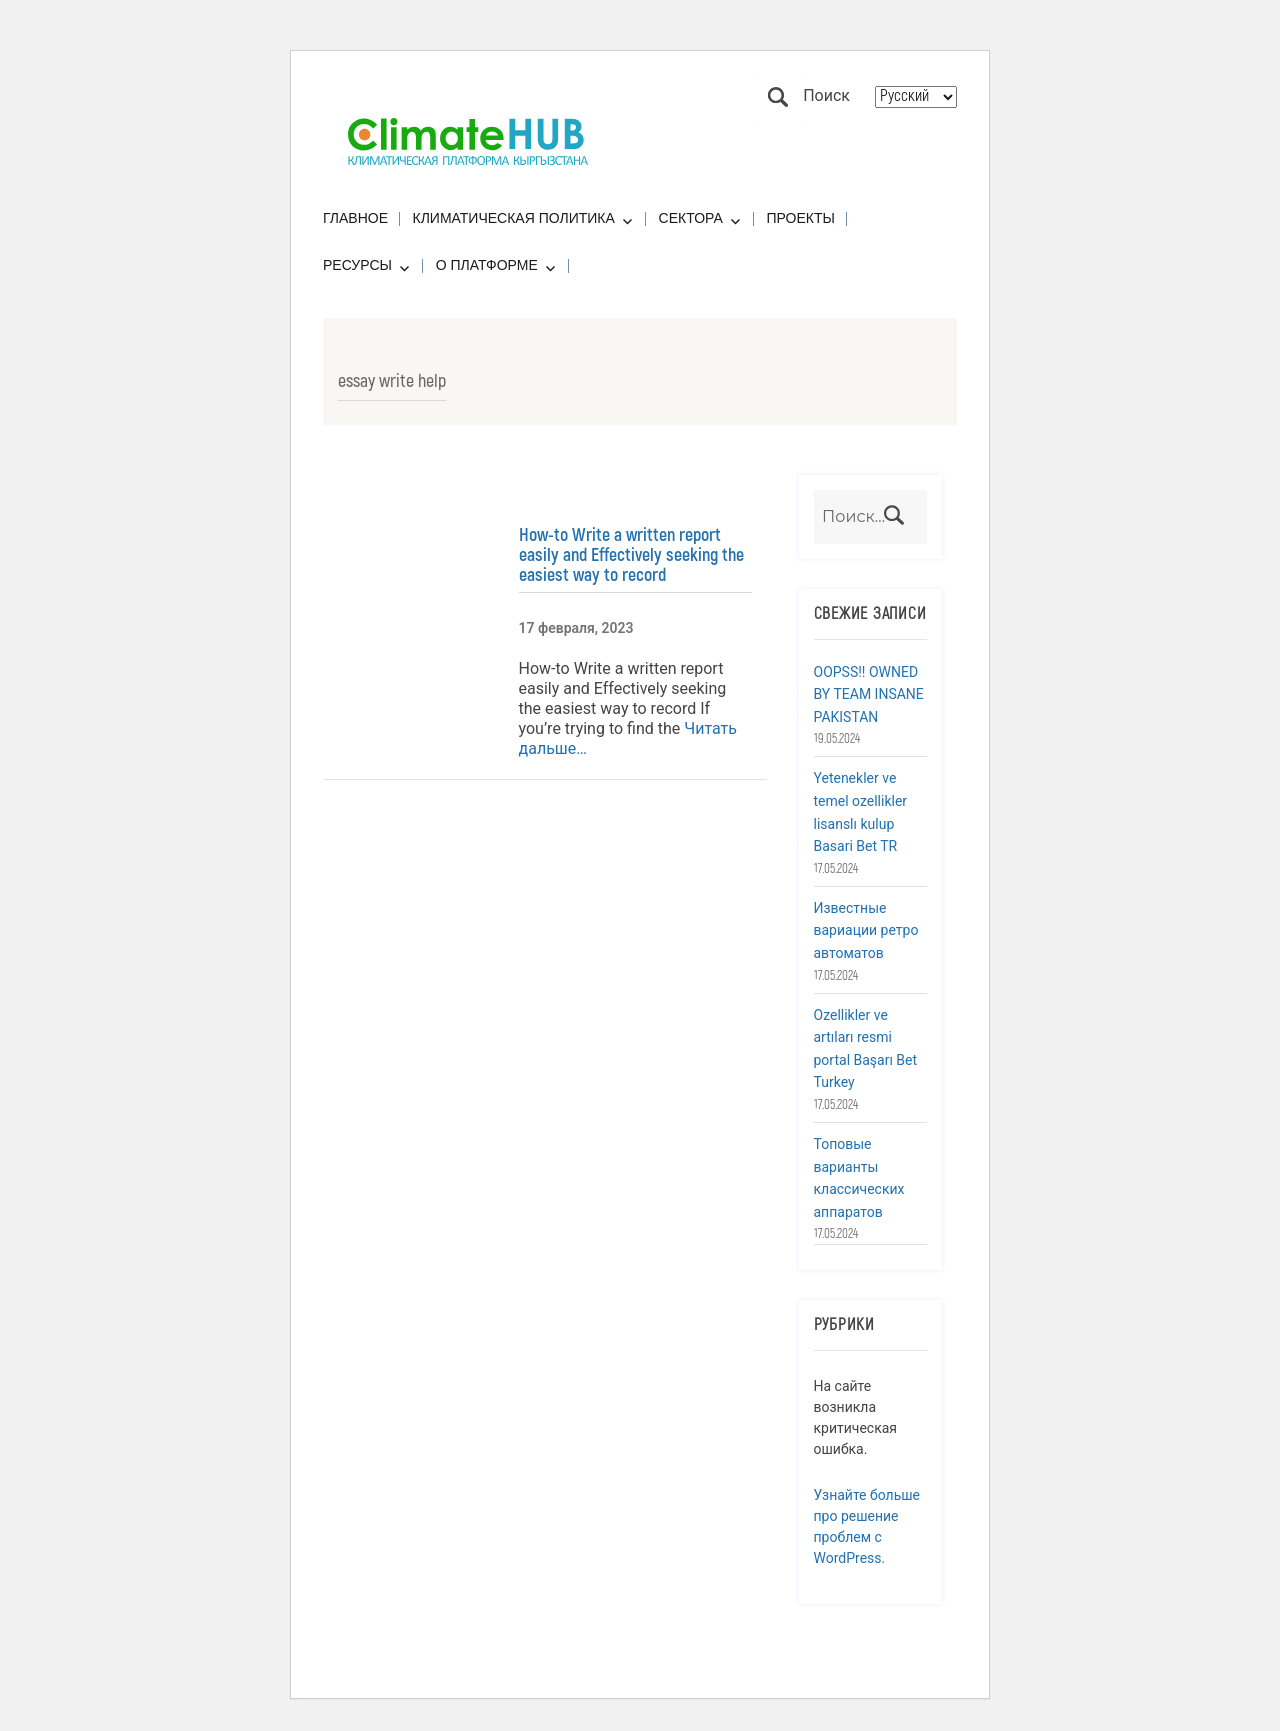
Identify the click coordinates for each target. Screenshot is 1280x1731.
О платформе (487, 265)
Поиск (778, 97)
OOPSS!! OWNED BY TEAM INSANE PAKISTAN (869, 694)
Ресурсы (357, 265)
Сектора (691, 218)
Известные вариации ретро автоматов (866, 930)
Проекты (801, 218)
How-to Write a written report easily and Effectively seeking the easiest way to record (631, 555)
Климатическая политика (514, 218)
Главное (355, 218)
